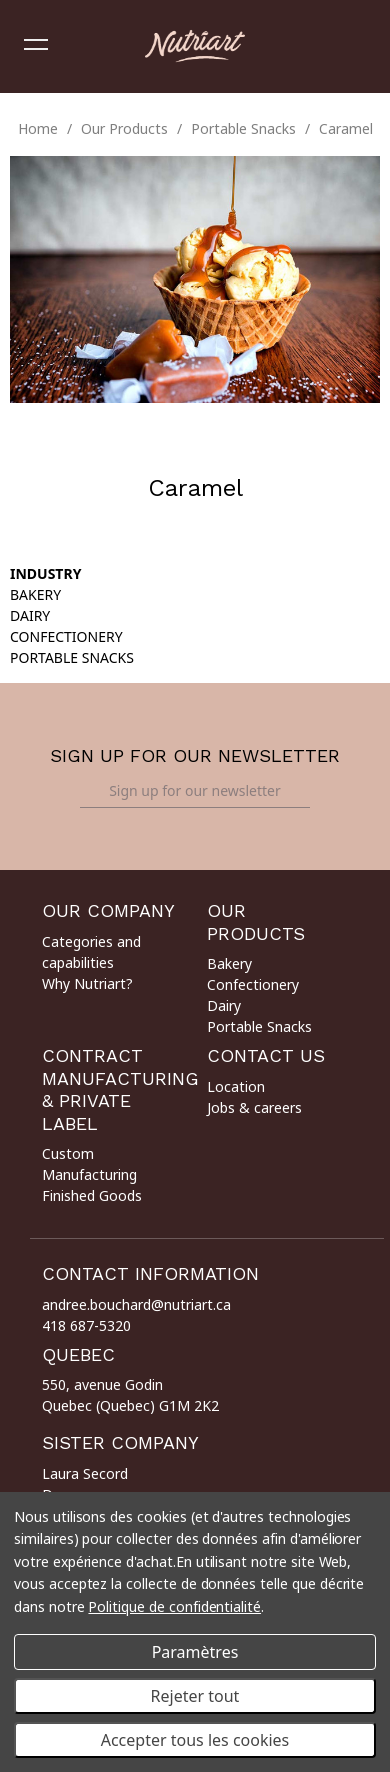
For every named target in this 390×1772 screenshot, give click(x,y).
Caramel (346, 128)
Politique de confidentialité (174, 1606)
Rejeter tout (195, 1696)
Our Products (124, 128)
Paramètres (195, 1652)
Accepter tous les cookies (195, 1740)
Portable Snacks (243, 128)
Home (38, 128)
